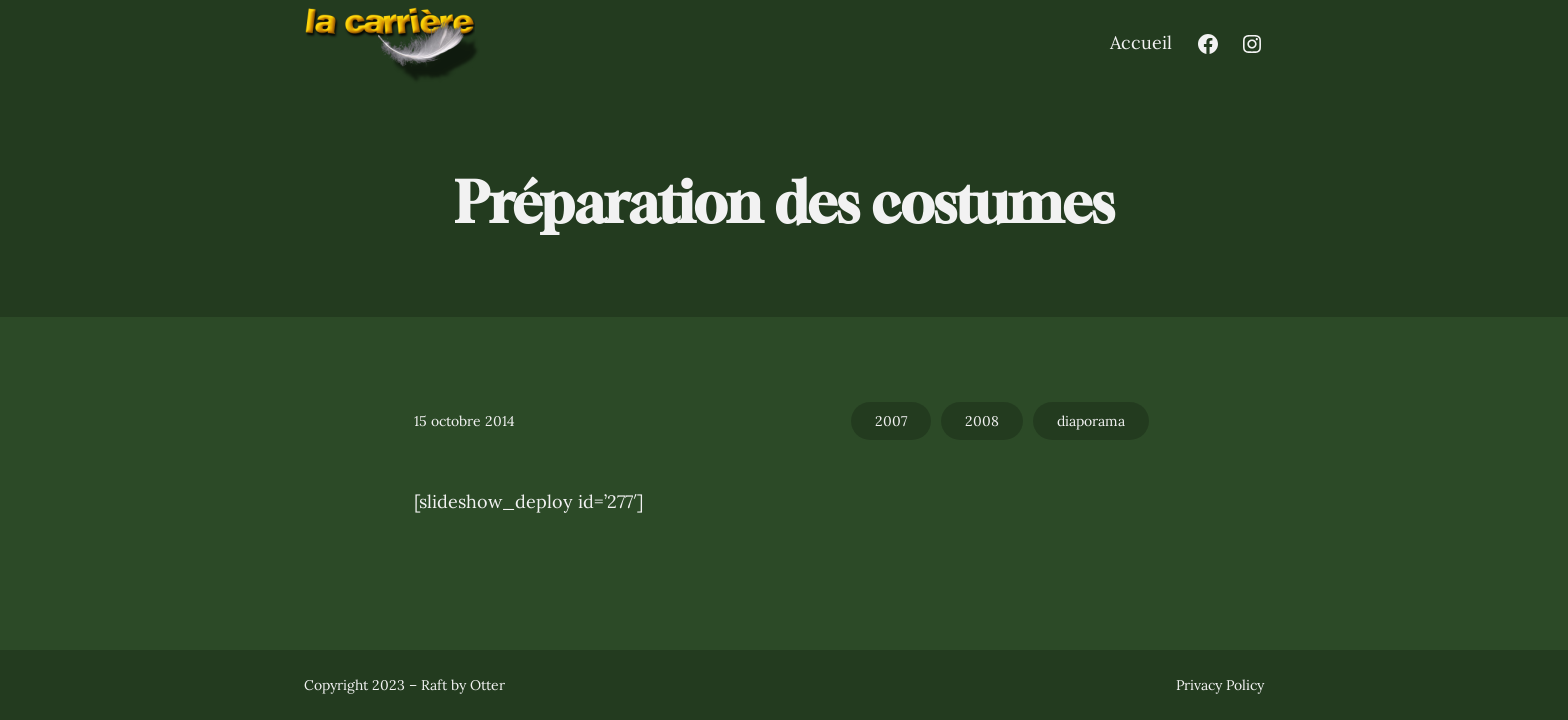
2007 (891, 421)
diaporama (1091, 421)
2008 (982, 421)
